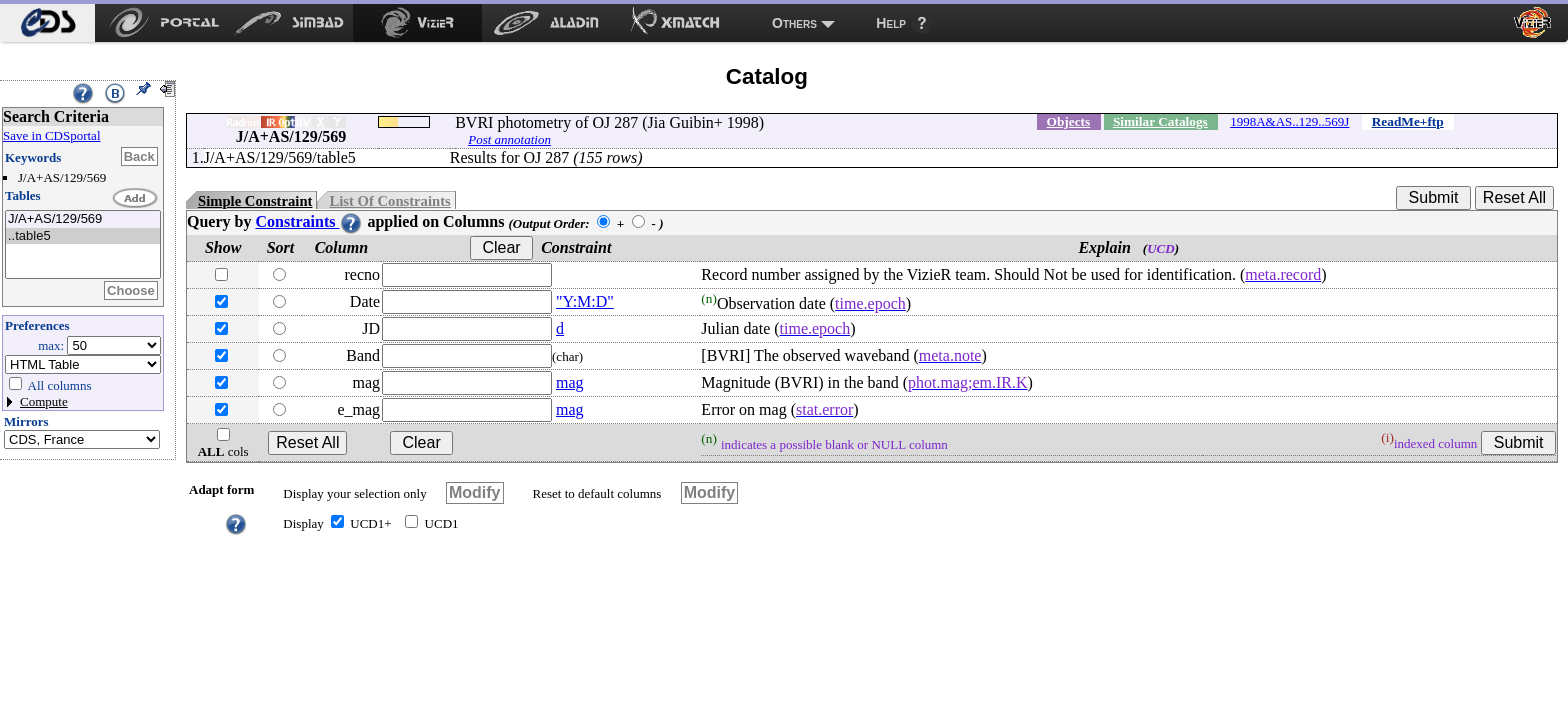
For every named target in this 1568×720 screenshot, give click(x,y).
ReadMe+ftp (1408, 121)
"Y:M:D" (585, 301)
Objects (1069, 121)
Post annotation (509, 139)
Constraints (309, 221)
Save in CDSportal (52, 135)
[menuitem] (47, 23)
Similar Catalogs (1160, 121)
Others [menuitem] (794, 23)
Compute (44, 401)
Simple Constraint (255, 201)
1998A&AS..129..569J (1289, 121)
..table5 (83, 236)
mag (570, 382)
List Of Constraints (389, 201)
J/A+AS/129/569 (83, 219)
